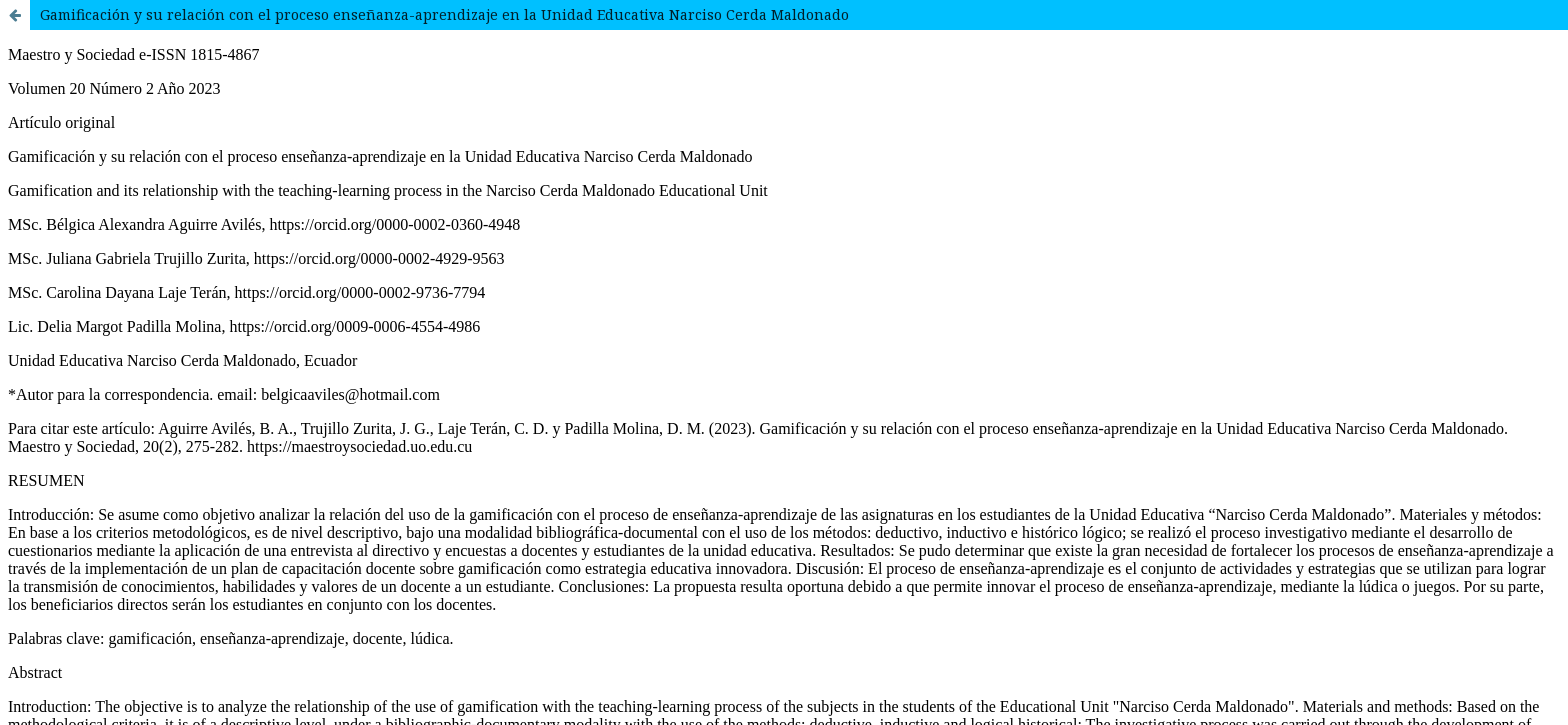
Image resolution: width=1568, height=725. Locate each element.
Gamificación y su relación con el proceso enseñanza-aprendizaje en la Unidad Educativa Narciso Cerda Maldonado (444, 14)
